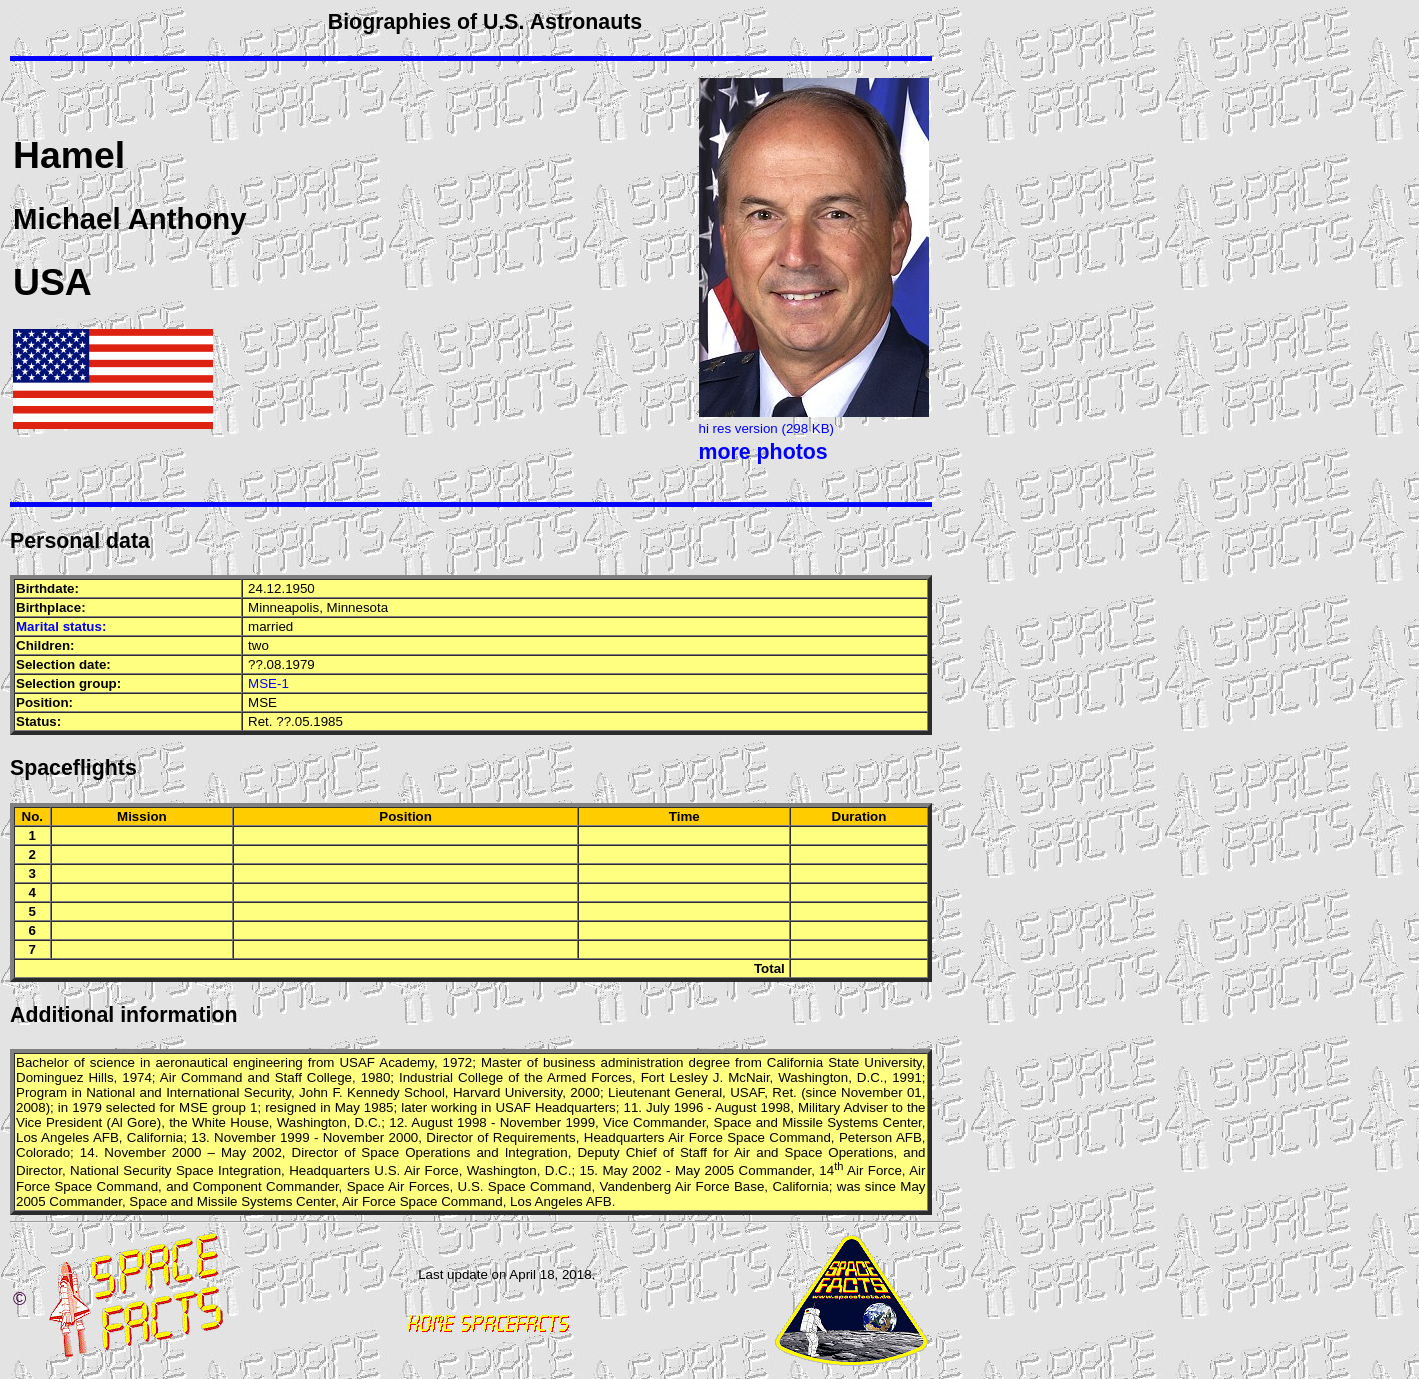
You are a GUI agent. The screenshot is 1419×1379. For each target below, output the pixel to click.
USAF (357, 1062)
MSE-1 (268, 683)
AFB (106, 1137)
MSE (262, 702)
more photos (763, 452)
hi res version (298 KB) (767, 428)
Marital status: (61, 626)
